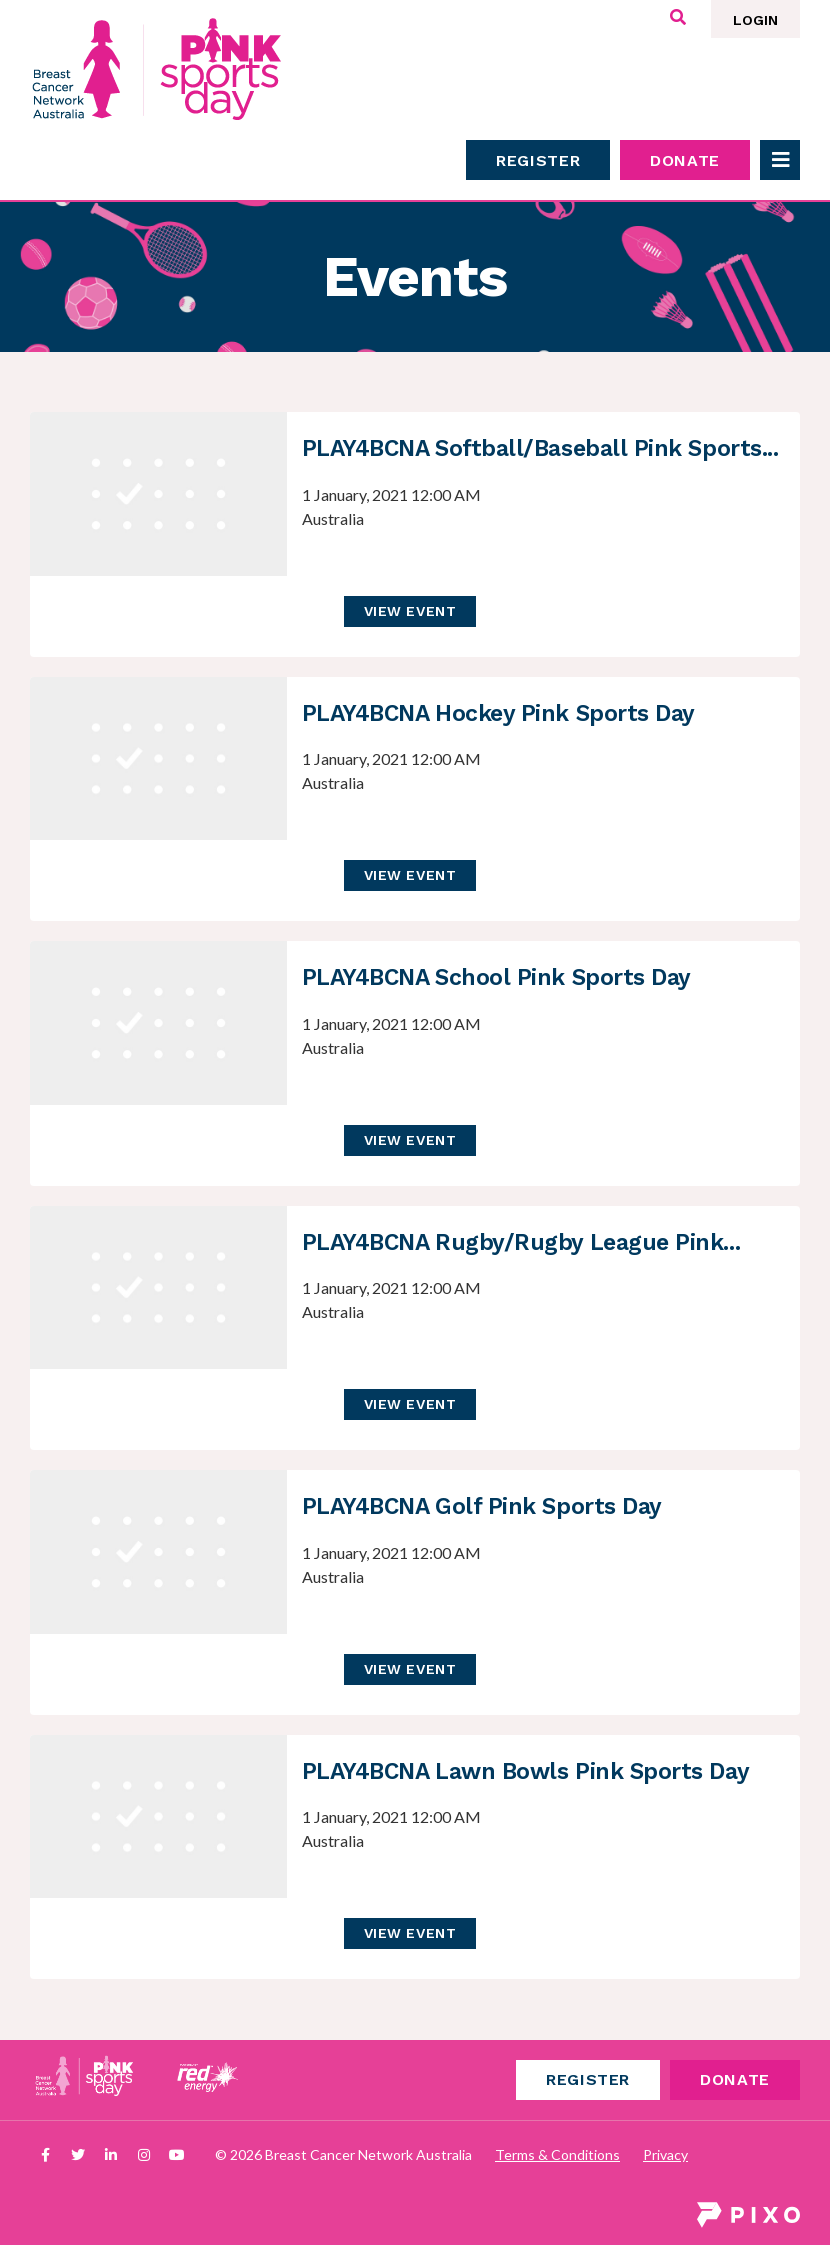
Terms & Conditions (557, 2154)
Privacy (665, 2154)
